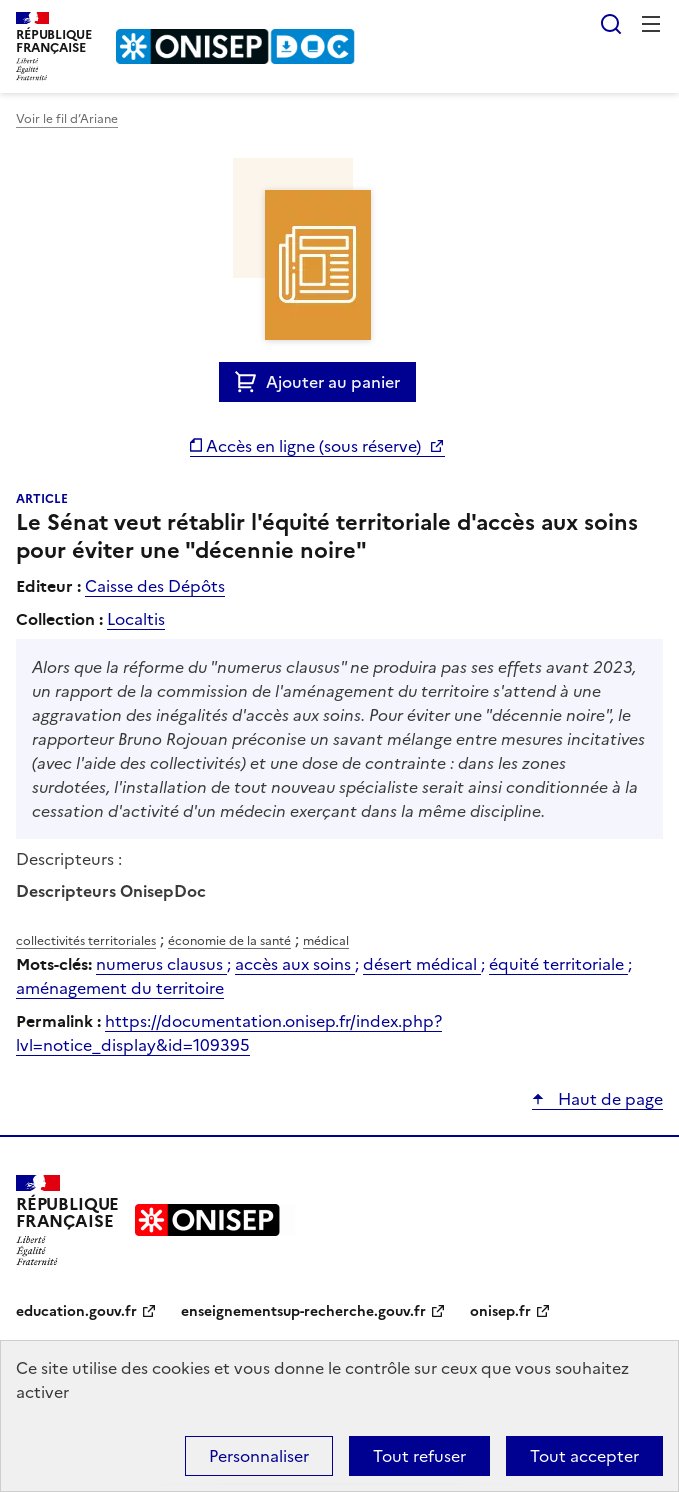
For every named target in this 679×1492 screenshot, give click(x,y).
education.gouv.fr (76, 1311)
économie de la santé (229, 941)
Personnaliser (259, 1456)
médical (326, 941)
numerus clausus (161, 964)
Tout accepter (584, 1456)
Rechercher (611, 24)
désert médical (422, 964)
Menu (651, 24)
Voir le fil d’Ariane (67, 119)
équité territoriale (558, 964)
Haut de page (608, 1099)
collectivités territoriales (86, 941)
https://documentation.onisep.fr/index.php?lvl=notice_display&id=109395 (229, 1033)
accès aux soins (295, 964)
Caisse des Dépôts (155, 586)
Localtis (136, 619)
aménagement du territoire (120, 988)
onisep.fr (500, 1311)
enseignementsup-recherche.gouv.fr (303, 1311)
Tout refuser (419, 1456)
